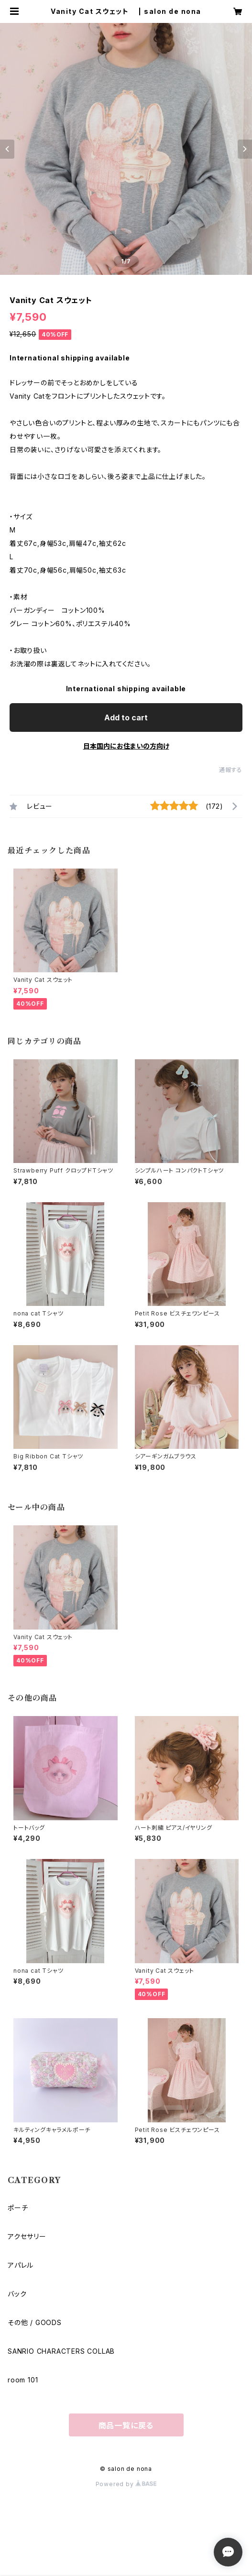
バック (17, 2294)
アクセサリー (27, 2236)
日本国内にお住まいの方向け (126, 746)
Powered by (126, 2484)
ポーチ (18, 2208)
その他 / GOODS (35, 2322)
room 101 (23, 2380)
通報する (230, 769)
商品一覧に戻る (126, 2425)
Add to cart (126, 717)
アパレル (20, 2265)
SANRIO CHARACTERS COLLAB (61, 2351)
